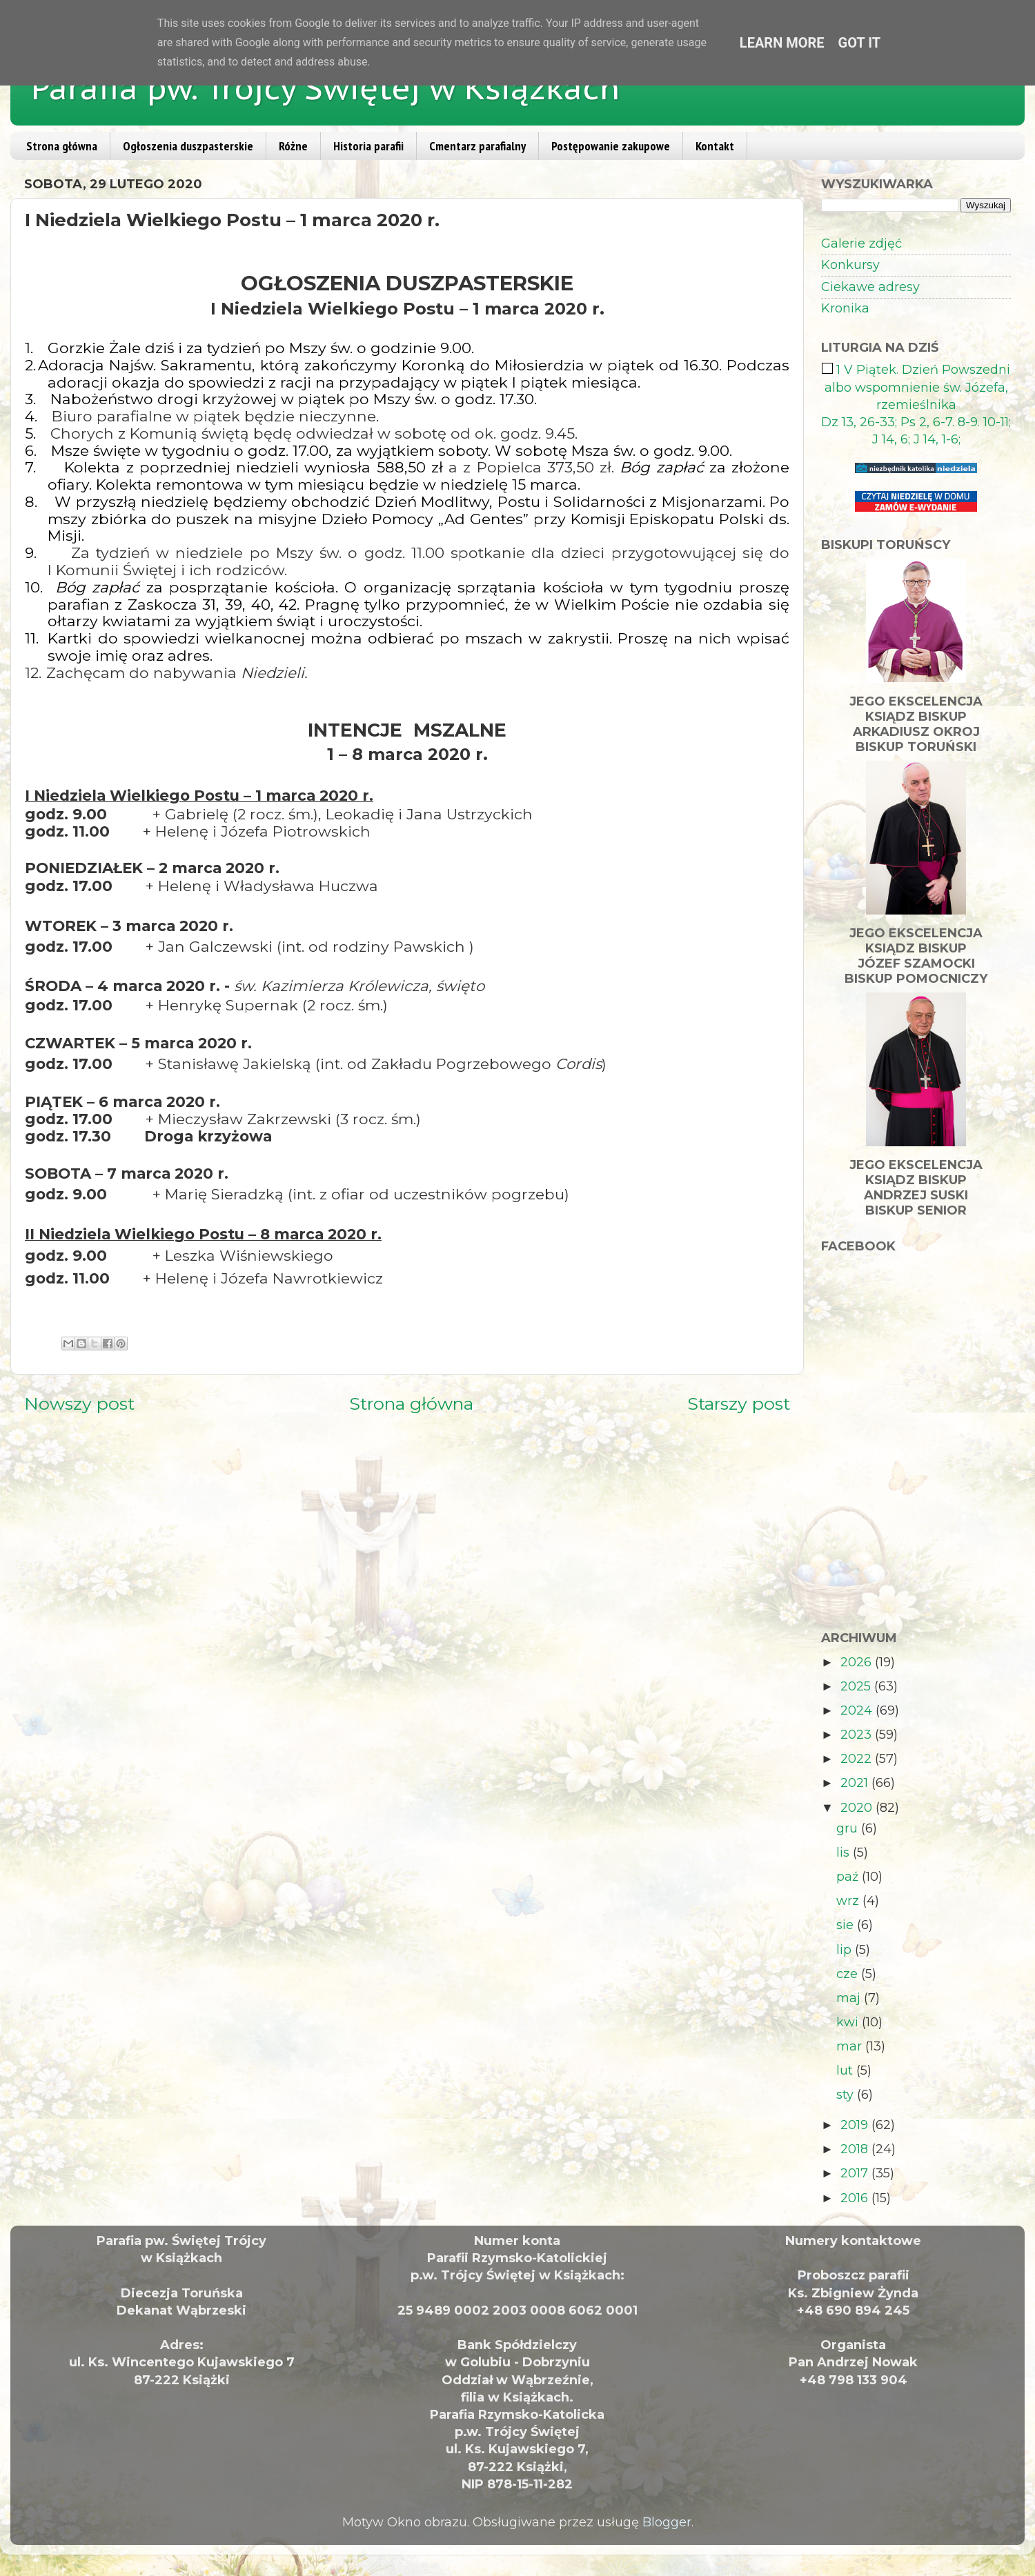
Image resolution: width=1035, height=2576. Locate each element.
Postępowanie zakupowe (610, 146)
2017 (855, 2173)
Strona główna (61, 146)
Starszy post (738, 1403)
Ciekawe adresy (870, 286)
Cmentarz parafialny (477, 146)
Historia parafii (368, 146)
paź (849, 1876)
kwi (849, 2022)
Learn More (782, 42)
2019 (855, 2125)
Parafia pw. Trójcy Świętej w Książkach (325, 87)
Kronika (845, 308)
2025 (857, 1686)
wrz (849, 1900)
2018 (855, 2149)
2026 (857, 1662)
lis (844, 1852)
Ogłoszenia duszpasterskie (188, 146)
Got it (859, 42)
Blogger (666, 2522)
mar (850, 2046)
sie (846, 1925)
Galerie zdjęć (861, 243)
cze (848, 1973)
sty (846, 2094)
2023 (857, 1734)
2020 (858, 1807)
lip (845, 1949)
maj (850, 1998)
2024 (858, 1710)
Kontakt (715, 146)
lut (846, 2070)
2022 (857, 1758)
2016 (855, 2198)
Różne (293, 146)
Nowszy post (79, 1403)
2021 (855, 1782)
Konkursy (850, 264)
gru (848, 1828)
